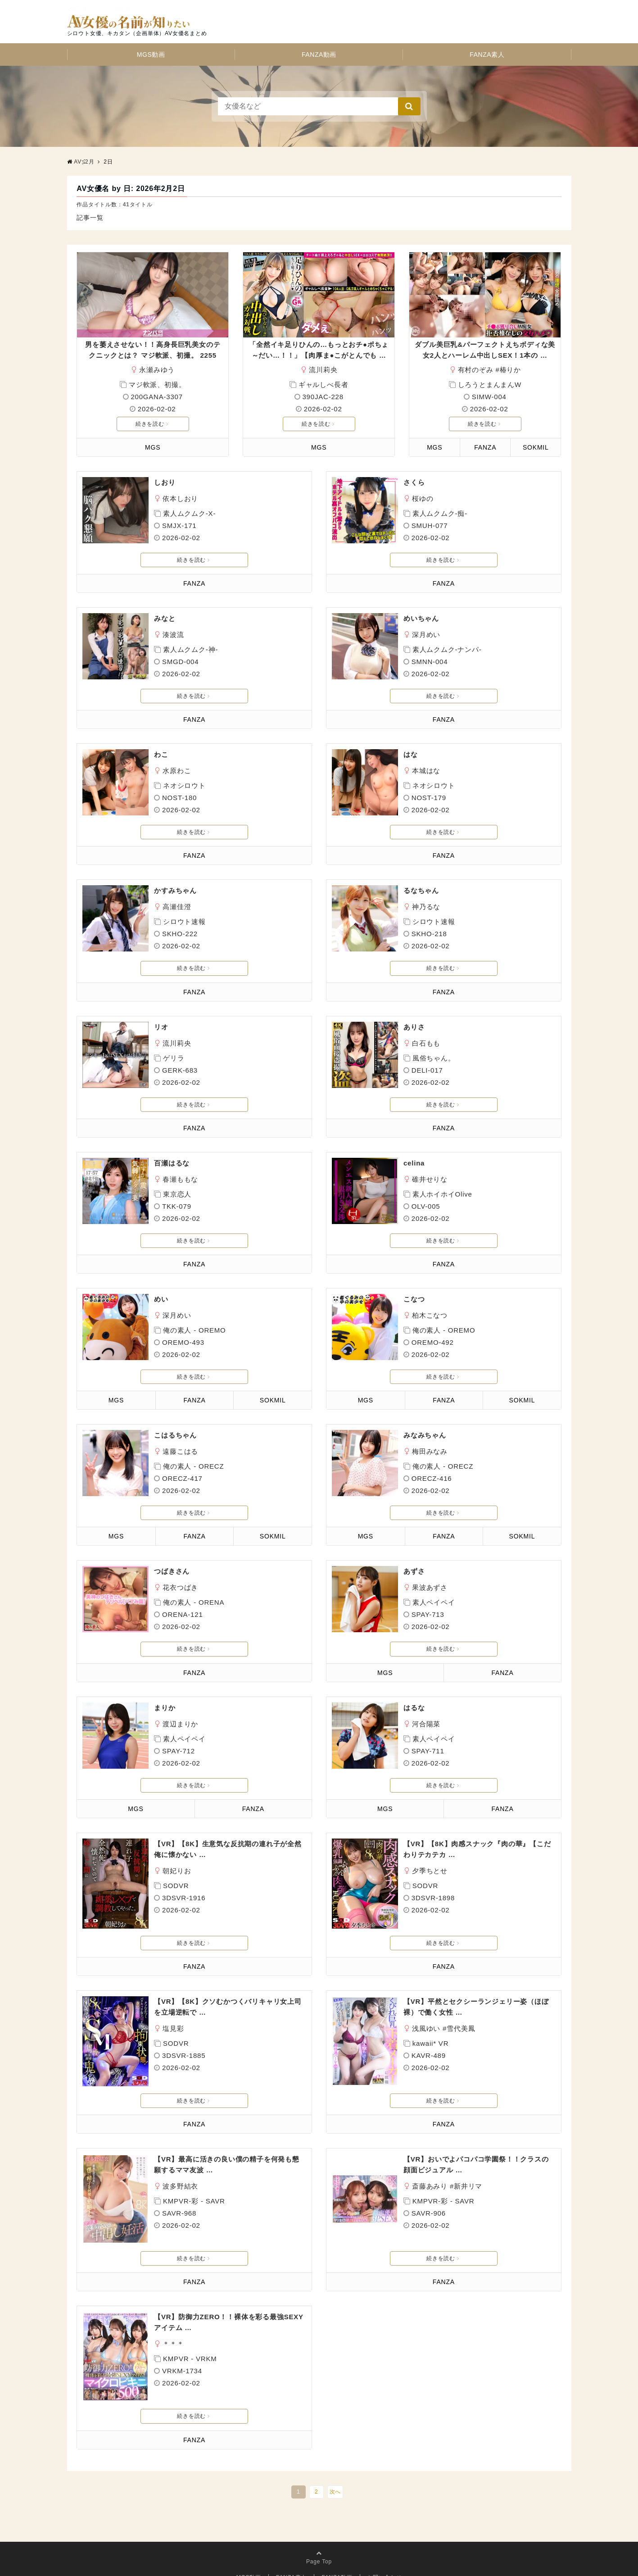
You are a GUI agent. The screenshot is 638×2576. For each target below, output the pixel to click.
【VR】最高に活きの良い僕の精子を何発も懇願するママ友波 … (226, 2164)
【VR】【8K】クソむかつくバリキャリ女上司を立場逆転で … (228, 2007)
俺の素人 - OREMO (194, 1330)
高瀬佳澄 (177, 906)
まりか (164, 1707)
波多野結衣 (180, 2186)
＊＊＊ (173, 2333)
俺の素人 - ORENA (193, 1602)
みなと (164, 618)
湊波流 (173, 634)
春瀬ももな (180, 1179)
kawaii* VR (430, 2043)
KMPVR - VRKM (190, 2348)
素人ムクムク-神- (190, 649)
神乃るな (426, 906)
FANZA (485, 447)
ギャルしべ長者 (323, 384)
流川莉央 (323, 369)
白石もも (426, 1043)
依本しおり (180, 498)
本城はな (426, 770)
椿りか (510, 369)
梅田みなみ (430, 1451)
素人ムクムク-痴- (439, 513)
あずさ (414, 1571)
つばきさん (172, 1571)
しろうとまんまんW (489, 384)
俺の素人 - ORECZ (193, 1466)
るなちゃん (421, 890)
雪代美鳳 (461, 2028)
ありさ (414, 1027)
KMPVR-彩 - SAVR (194, 2201)
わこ (161, 754)
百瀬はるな (172, 1163)
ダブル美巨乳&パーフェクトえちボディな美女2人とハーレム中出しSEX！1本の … (485, 350)
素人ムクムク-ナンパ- (447, 649)
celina (414, 1163)
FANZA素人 (487, 54)
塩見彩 (173, 2028)
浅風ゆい (426, 2028)
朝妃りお (177, 1871)
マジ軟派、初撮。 (157, 384)
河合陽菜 (426, 1724)
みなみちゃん (424, 1435)
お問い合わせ (384, 2556)
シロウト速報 (184, 921)
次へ (335, 2470)
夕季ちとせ (430, 1871)
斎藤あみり (430, 2186)
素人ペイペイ (433, 1602)
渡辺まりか (180, 1724)
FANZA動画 (319, 54)
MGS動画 (151, 54)
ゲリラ (173, 1058)
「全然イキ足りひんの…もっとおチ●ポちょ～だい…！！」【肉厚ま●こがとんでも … (319, 350)
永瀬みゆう (157, 369)
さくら (414, 482)
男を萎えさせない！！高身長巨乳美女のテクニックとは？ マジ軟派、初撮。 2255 (152, 350)
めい (161, 1299)
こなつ (414, 1299)
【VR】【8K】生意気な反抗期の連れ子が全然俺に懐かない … (228, 1849)
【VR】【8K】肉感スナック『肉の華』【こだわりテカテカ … (477, 1849)
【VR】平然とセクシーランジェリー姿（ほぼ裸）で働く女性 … (476, 2007)
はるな (414, 1707)
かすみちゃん (175, 890)
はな (410, 754)
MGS (152, 447)
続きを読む (152, 424)
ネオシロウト (184, 785)
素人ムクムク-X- (189, 513)
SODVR (176, 1885)
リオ (161, 1027)
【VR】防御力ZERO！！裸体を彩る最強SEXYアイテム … (228, 2311)
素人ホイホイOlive (442, 1194)
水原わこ (177, 770)
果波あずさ (430, 1587)
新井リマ (468, 2186)
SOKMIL (536, 447)
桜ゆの (422, 498)
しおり (164, 482)
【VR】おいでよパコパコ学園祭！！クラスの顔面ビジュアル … (476, 2164)
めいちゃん (421, 618)
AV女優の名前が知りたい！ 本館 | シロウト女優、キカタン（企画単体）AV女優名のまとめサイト (197, 162)
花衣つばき (180, 1587)
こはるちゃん (175, 1435)
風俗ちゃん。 (433, 1058)
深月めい (426, 634)
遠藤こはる (180, 1451)
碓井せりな (430, 1179)
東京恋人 (177, 1194)
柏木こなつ (430, 1315)
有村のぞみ (475, 369)
